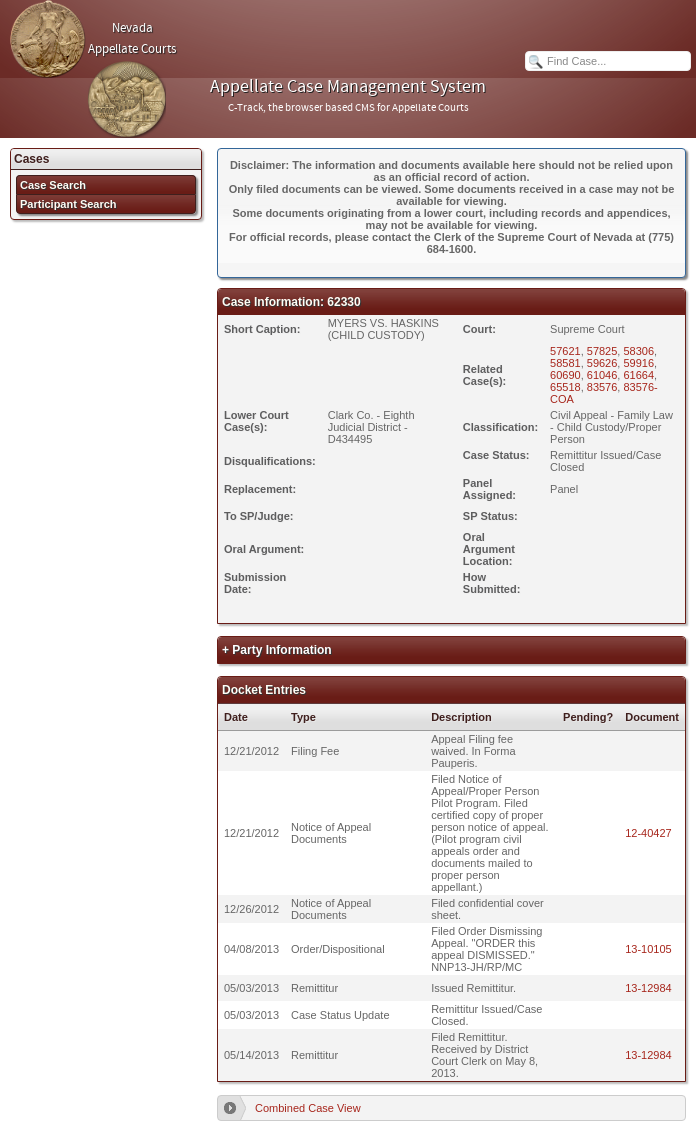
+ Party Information (277, 650)
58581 (565, 363)
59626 (602, 363)
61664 (638, 375)
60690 (565, 375)
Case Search (53, 185)
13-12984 (648, 988)
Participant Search (68, 204)
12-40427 (648, 833)
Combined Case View (308, 1108)
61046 (602, 375)
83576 (602, 387)
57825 (602, 351)
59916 (638, 363)
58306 (638, 351)
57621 (565, 351)
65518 (565, 387)
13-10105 (648, 949)
